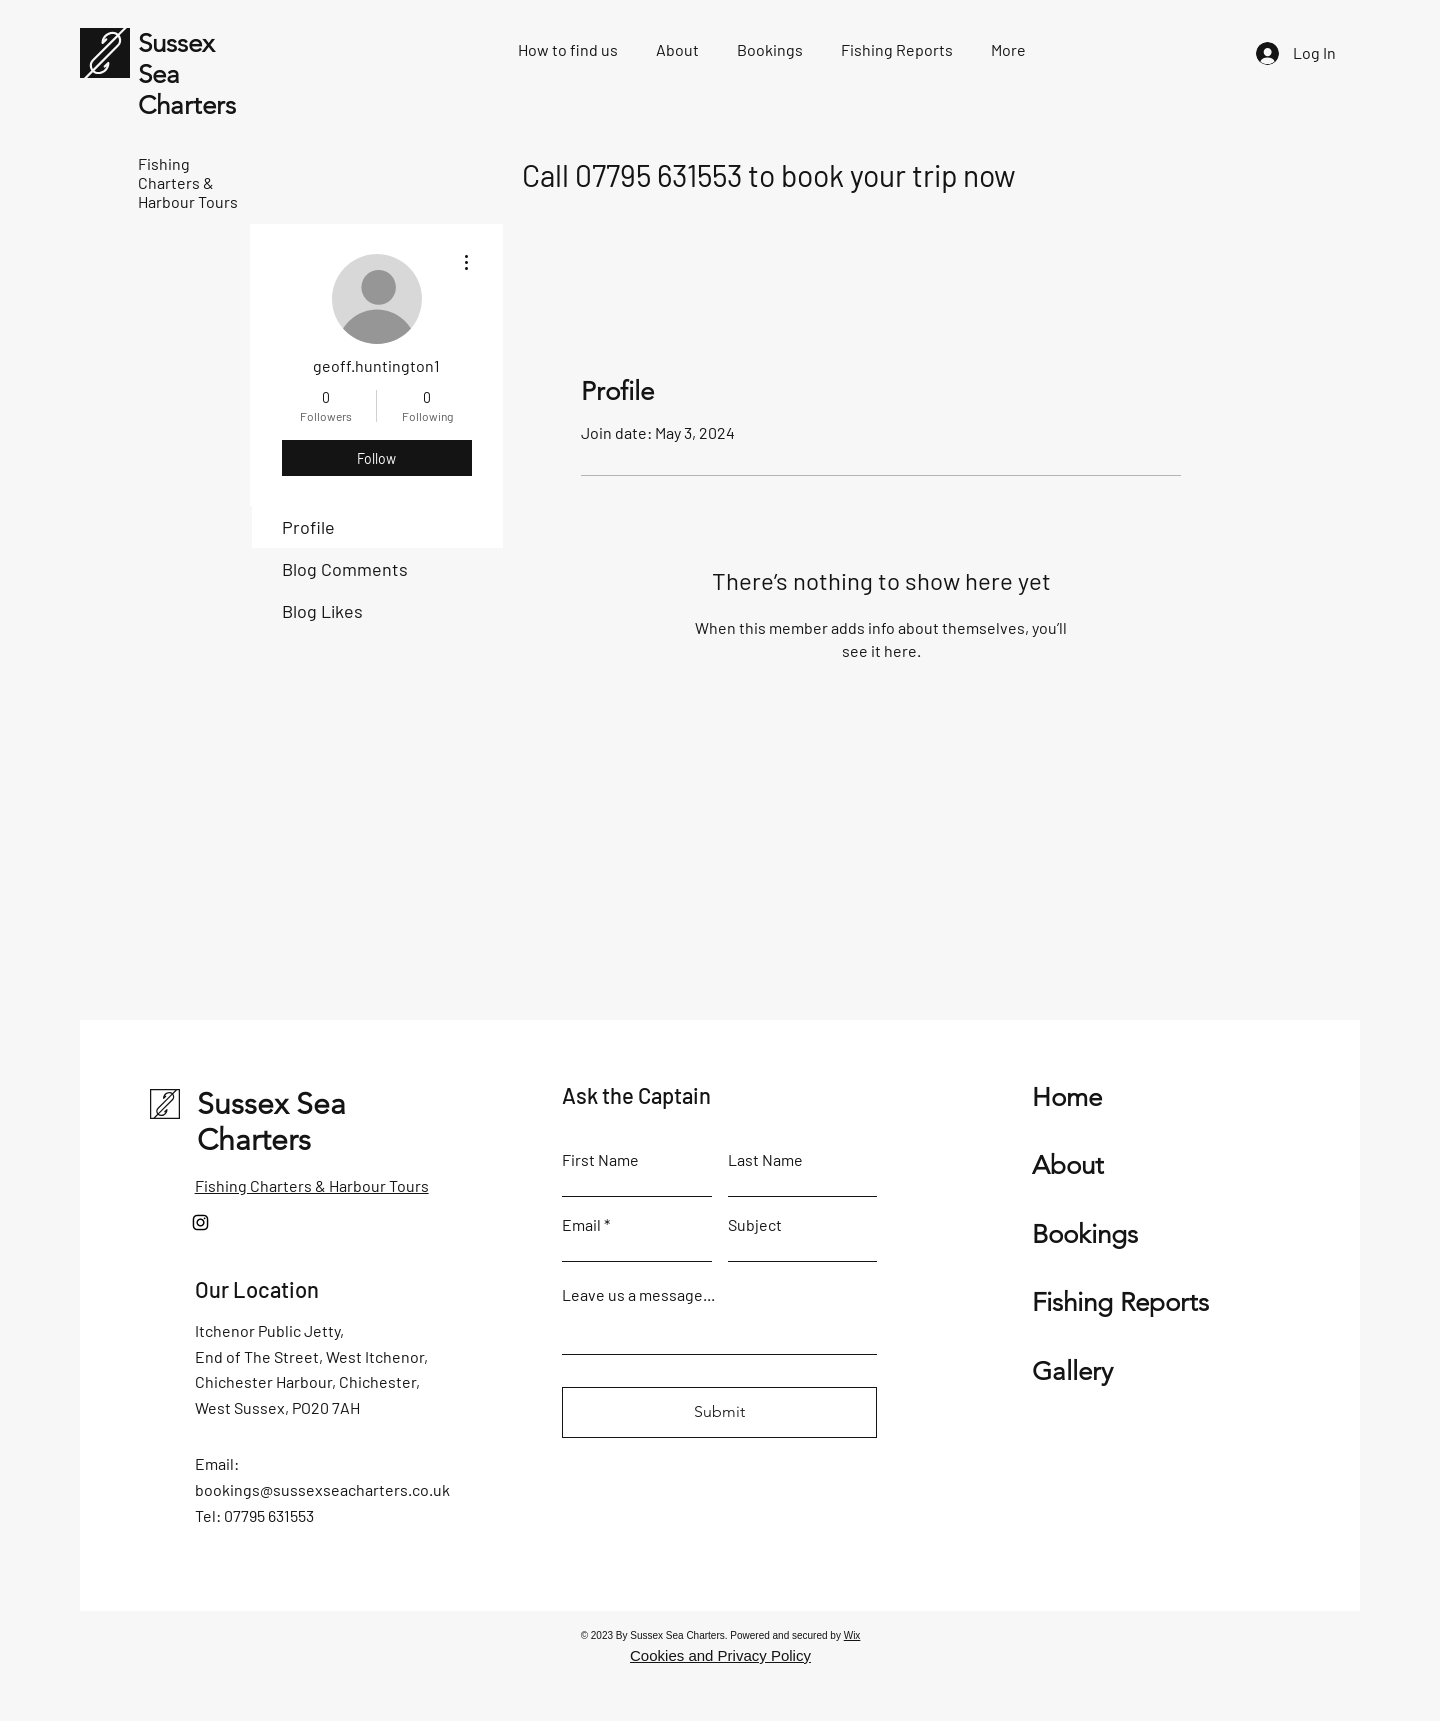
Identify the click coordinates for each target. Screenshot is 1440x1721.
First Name (600, 1160)
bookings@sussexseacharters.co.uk (322, 1489)
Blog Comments (345, 569)
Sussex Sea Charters (271, 1122)
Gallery (1072, 1371)
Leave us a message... (638, 1295)
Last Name (765, 1160)
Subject (755, 1225)
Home (1067, 1097)
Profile (308, 527)
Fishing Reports (1120, 1302)
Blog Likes (322, 611)
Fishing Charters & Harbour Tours (312, 1185)
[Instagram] (200, 1222)
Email (581, 1225)
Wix (852, 1635)
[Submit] (719, 1412)
